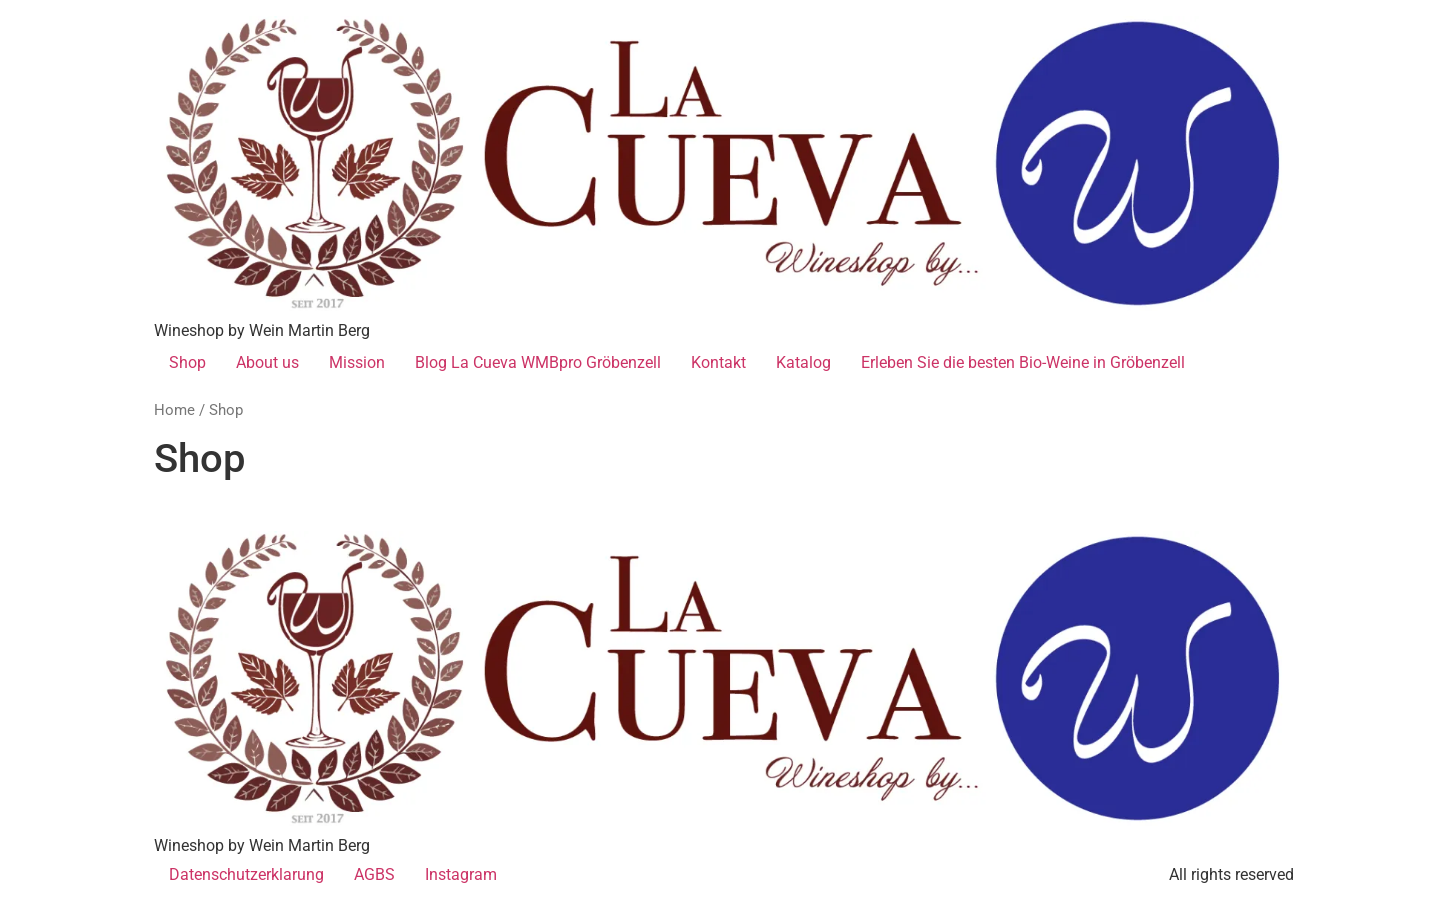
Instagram (461, 874)
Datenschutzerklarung (246, 874)
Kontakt (718, 362)
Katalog (803, 362)
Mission (357, 362)
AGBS (374, 874)
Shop (187, 362)
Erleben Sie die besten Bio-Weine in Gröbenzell (1023, 362)
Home (174, 410)
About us (267, 362)
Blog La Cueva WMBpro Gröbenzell (538, 362)
